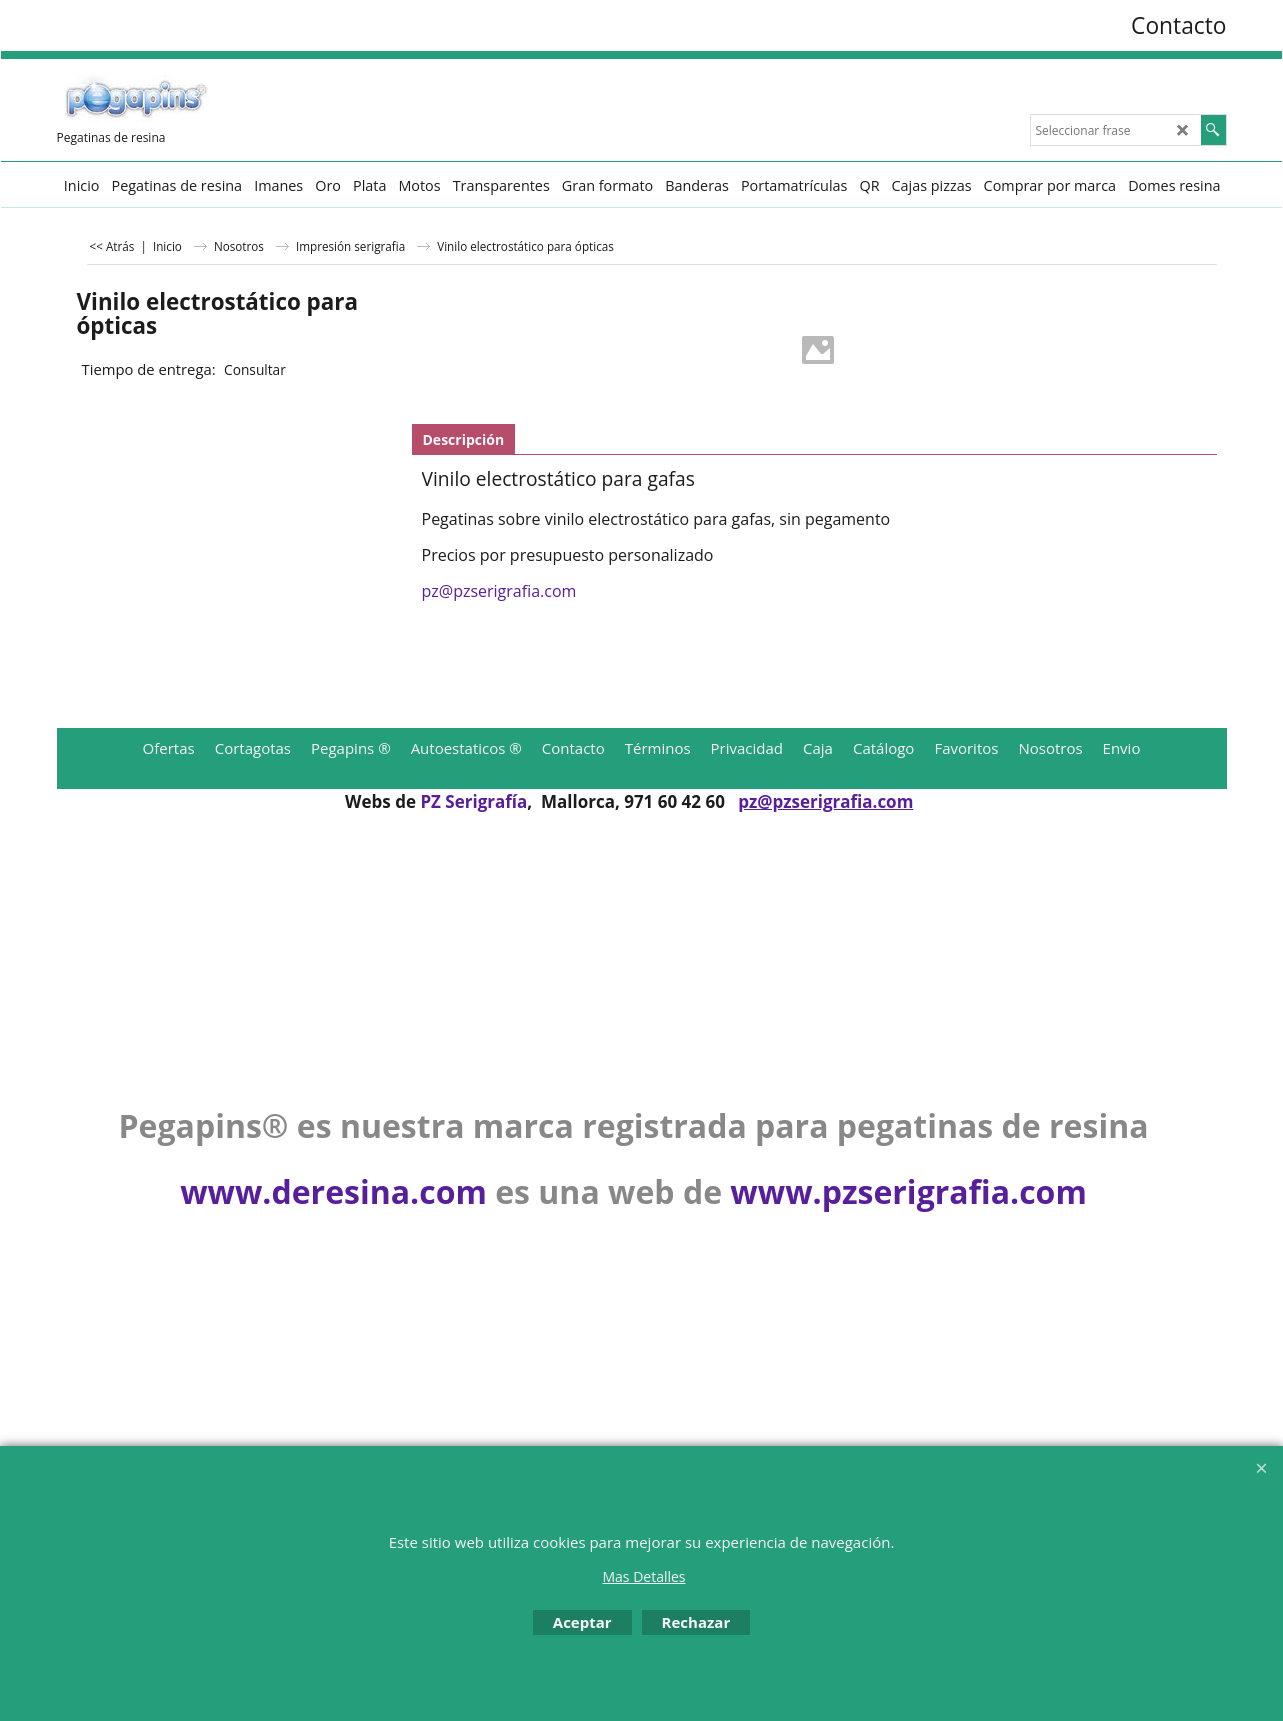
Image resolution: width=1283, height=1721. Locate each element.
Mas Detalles (643, 1576)
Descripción (464, 439)
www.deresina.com (333, 1191)
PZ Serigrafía (473, 801)
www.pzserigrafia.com (908, 1191)
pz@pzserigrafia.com (499, 591)
